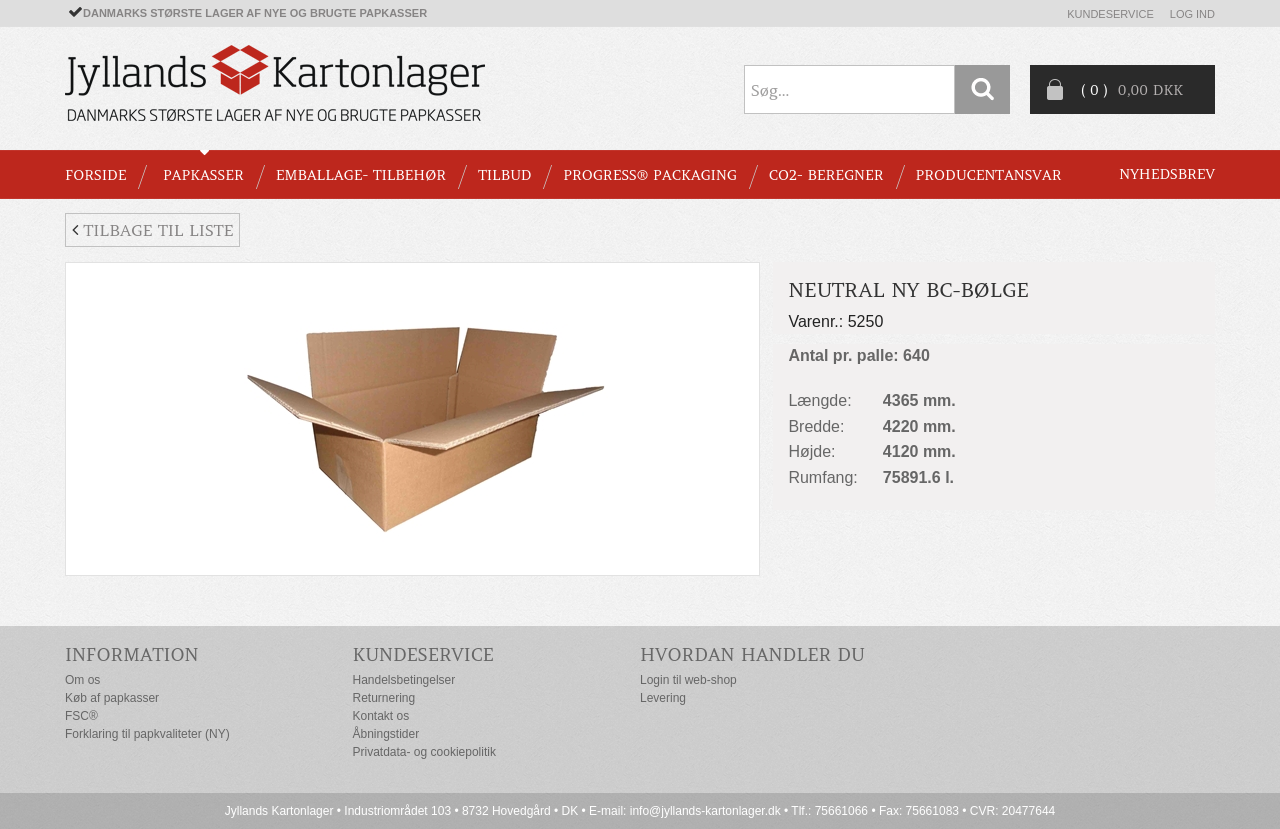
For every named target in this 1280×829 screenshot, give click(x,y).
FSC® (81, 716)
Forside (95, 175)
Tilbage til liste (152, 230)
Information (132, 654)
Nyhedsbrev (1167, 174)
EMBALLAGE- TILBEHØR (361, 175)
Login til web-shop (688, 680)
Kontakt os (381, 716)
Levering (663, 698)
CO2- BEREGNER (826, 175)
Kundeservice (1110, 14)
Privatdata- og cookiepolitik (424, 752)
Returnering (384, 698)
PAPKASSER (203, 175)
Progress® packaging (650, 175)
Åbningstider (386, 734)
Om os (82, 680)
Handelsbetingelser (404, 680)
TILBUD (504, 175)
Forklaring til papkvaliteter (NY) (147, 734)
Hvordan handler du (752, 654)
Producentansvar (989, 175)
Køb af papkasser (112, 698)
